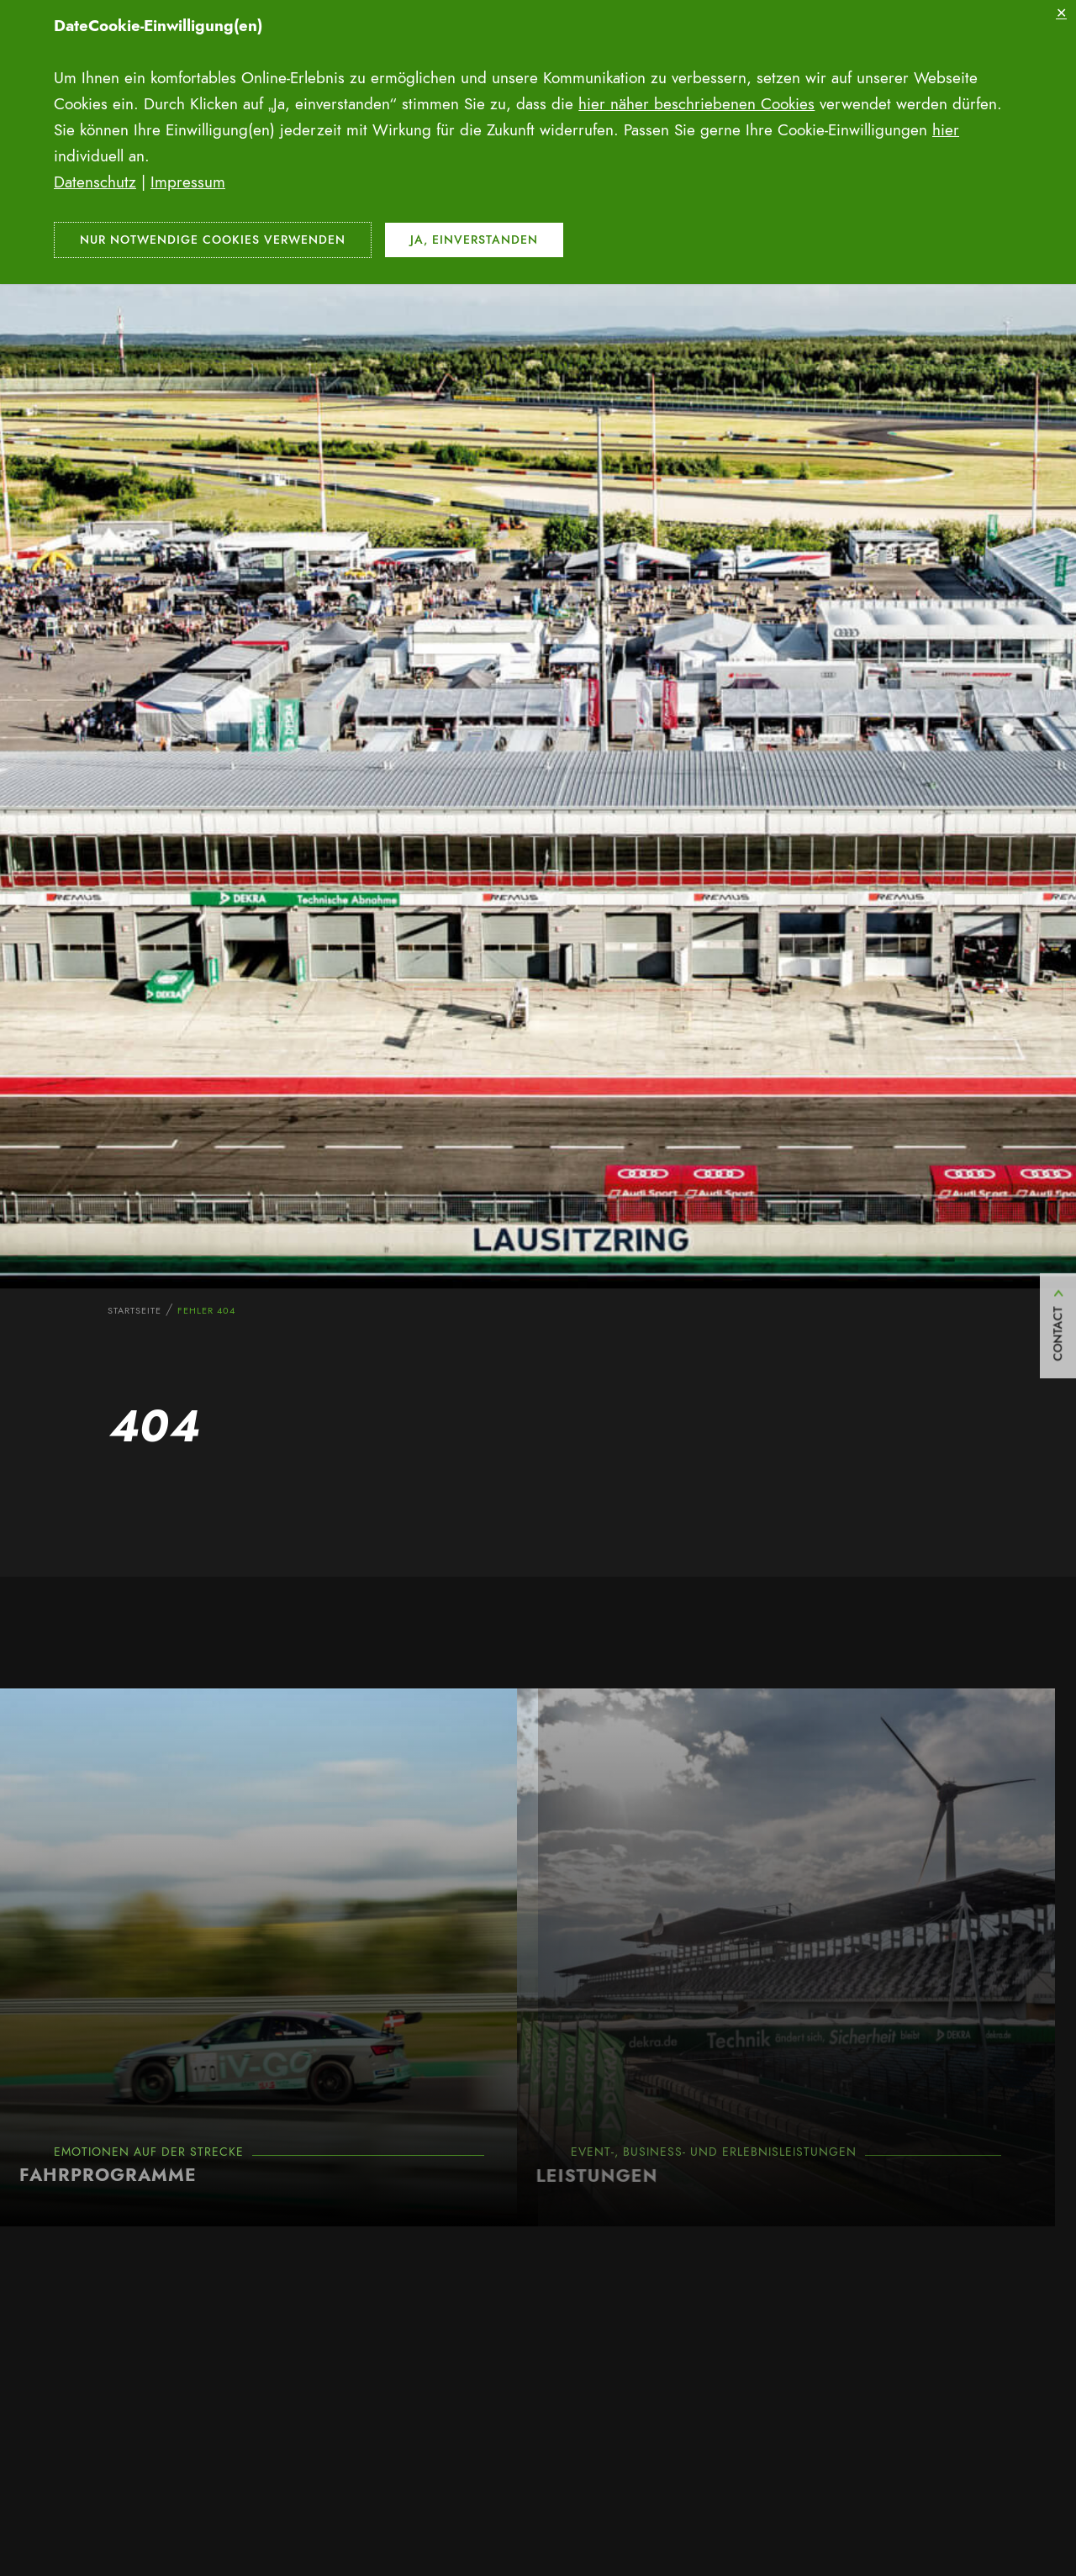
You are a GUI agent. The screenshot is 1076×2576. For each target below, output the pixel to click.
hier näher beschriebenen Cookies (696, 103)
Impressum (187, 182)
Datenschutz (95, 182)
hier (945, 130)
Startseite (134, 1310)
